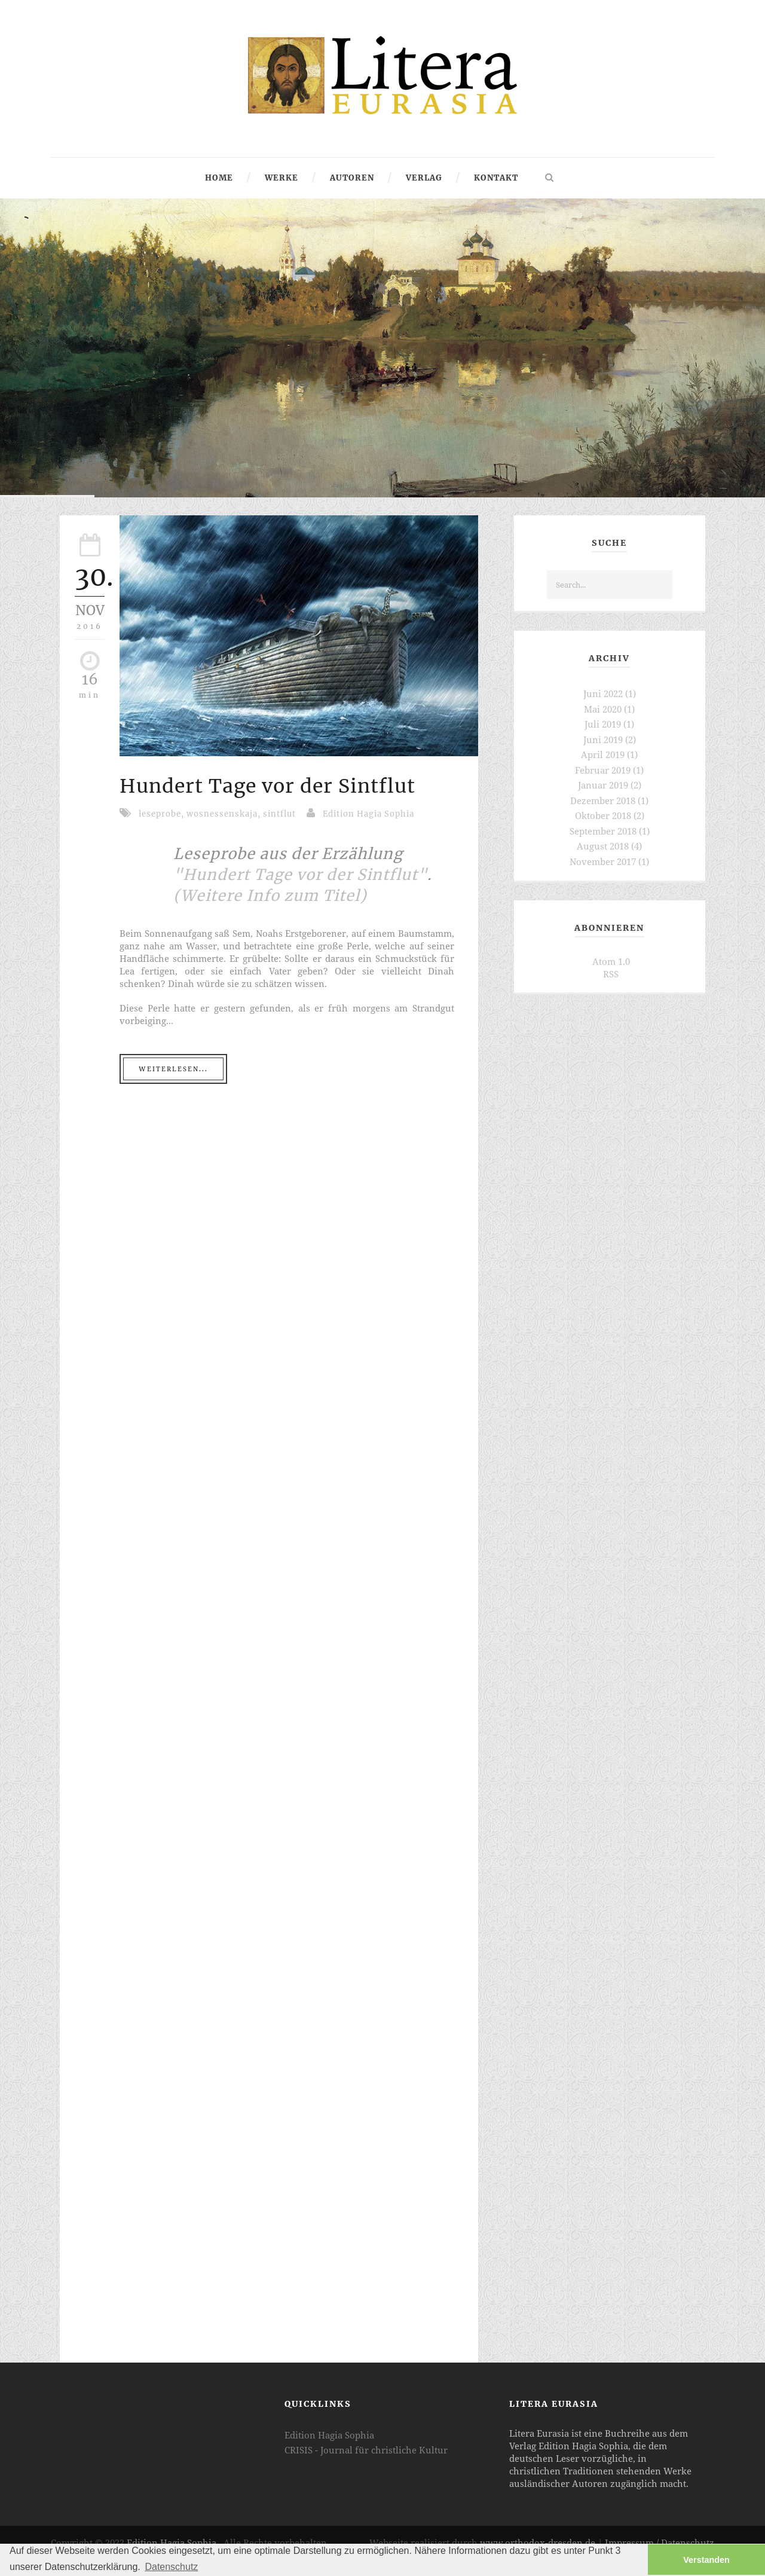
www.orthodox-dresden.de (537, 2543)
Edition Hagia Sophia (368, 814)
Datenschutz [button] (171, 2567)
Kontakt (496, 178)
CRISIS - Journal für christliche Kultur (366, 2450)
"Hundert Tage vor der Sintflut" (300, 874)
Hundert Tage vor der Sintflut (267, 786)
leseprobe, (162, 814)
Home (219, 178)
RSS (611, 974)
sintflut (279, 814)
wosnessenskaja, (224, 814)
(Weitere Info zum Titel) (270, 895)
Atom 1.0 (611, 961)
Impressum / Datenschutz (659, 2543)
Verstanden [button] (706, 2560)
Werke (281, 178)
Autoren (352, 178)
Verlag (424, 178)
